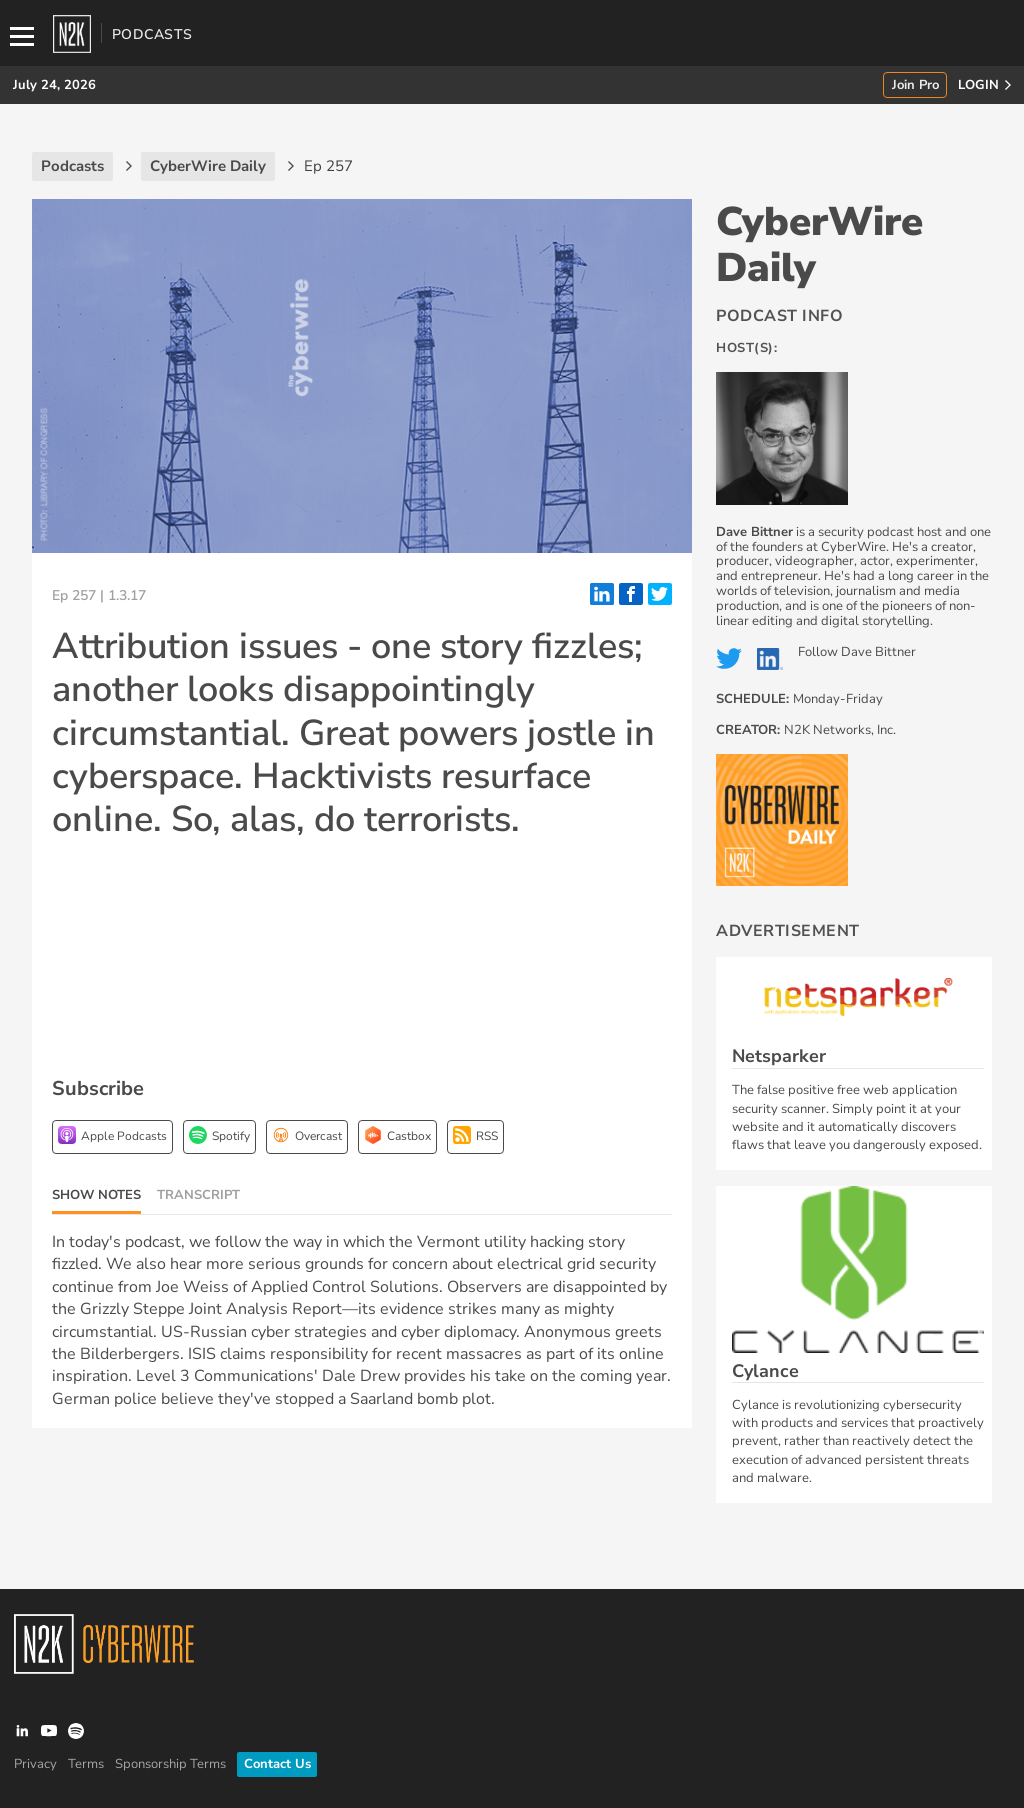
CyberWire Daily (819, 245)
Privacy (35, 1764)
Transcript (198, 1195)
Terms (86, 1764)
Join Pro (915, 85)
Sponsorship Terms (170, 1764)
